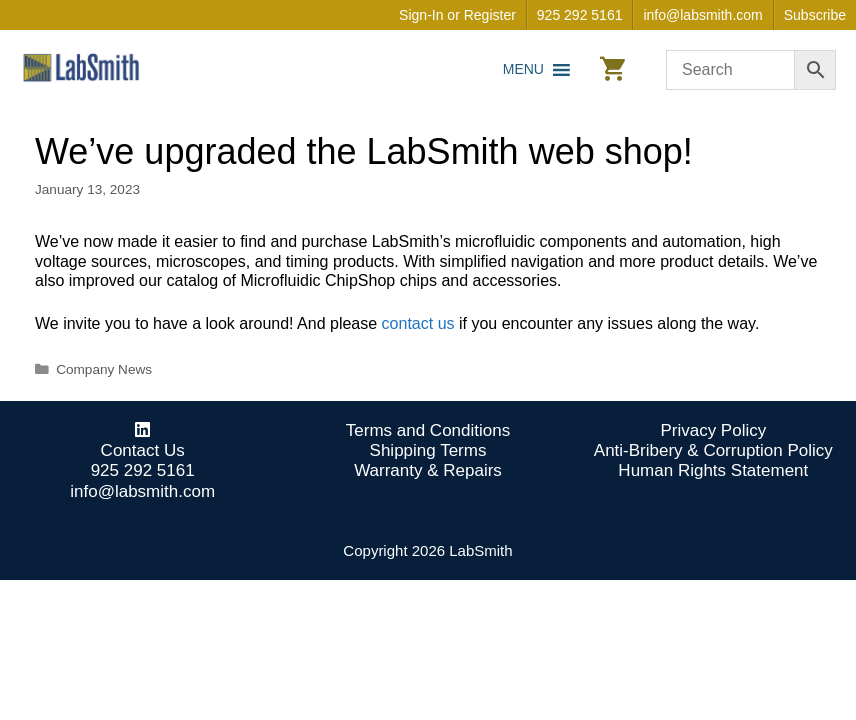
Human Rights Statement (713, 470)
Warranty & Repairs (428, 470)
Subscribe (815, 15)
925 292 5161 (580, 15)
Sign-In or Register (457, 15)
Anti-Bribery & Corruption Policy (713, 450)
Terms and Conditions (428, 430)
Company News (104, 369)
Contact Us (143, 450)
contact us (418, 323)
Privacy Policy (713, 430)
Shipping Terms (428, 450)
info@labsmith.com (702, 15)
